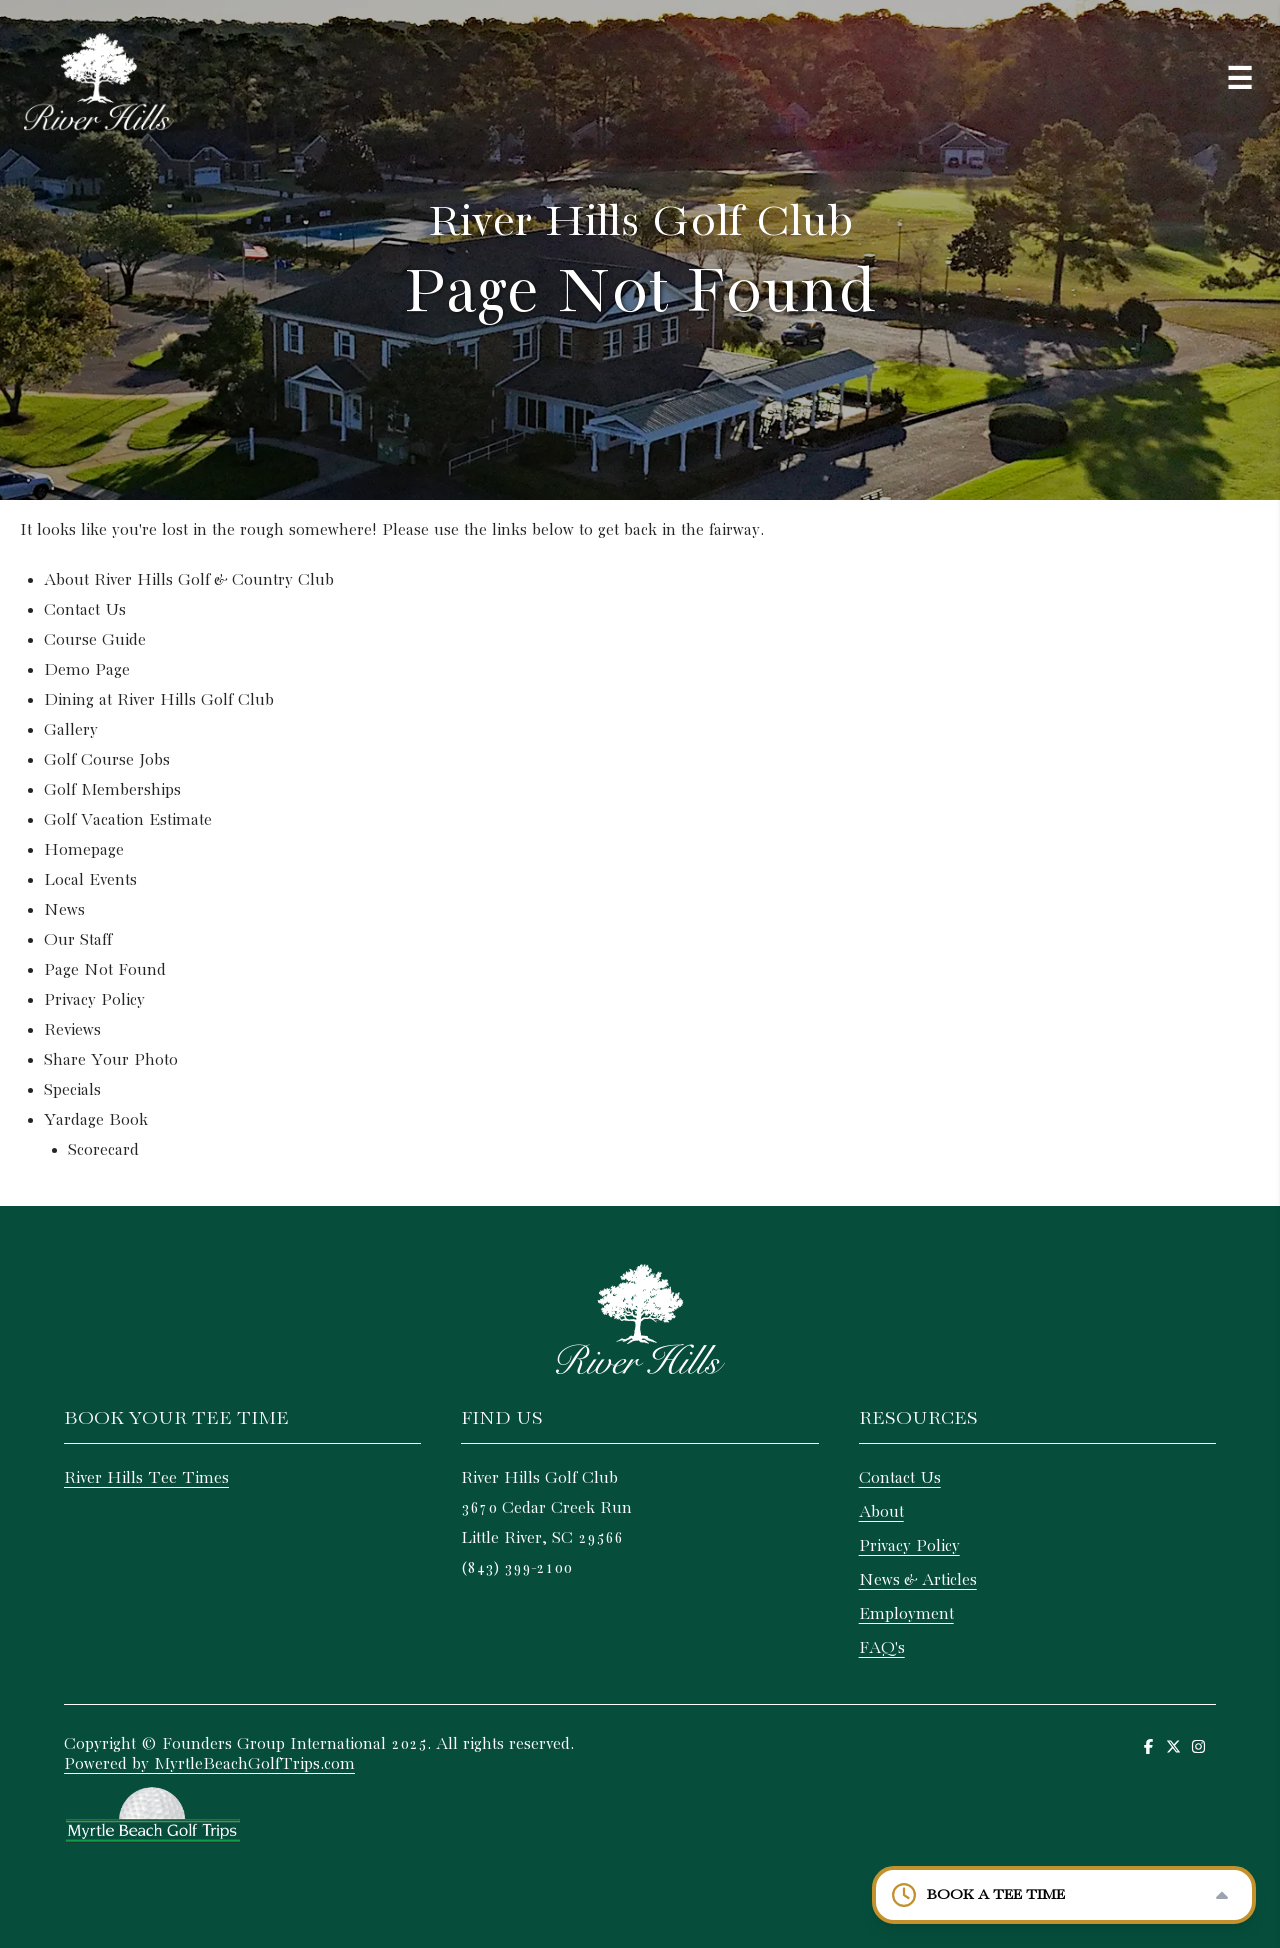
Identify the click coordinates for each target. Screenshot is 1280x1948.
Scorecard (103, 1150)
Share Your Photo (111, 1060)
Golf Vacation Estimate (128, 820)
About (881, 1512)
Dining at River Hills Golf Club (159, 700)
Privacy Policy (94, 1000)
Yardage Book (96, 1120)
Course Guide (95, 640)
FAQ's (882, 1648)
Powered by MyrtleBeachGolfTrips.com (209, 1764)
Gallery (71, 730)
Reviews (72, 1030)
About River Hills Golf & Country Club (189, 580)
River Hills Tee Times (146, 1478)
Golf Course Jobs (107, 760)
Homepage (84, 850)
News (64, 910)
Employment (906, 1614)
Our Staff (78, 940)
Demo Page (87, 670)
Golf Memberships (112, 790)
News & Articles (918, 1580)
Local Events (90, 880)
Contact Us (85, 610)
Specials (72, 1090)
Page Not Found (105, 970)
